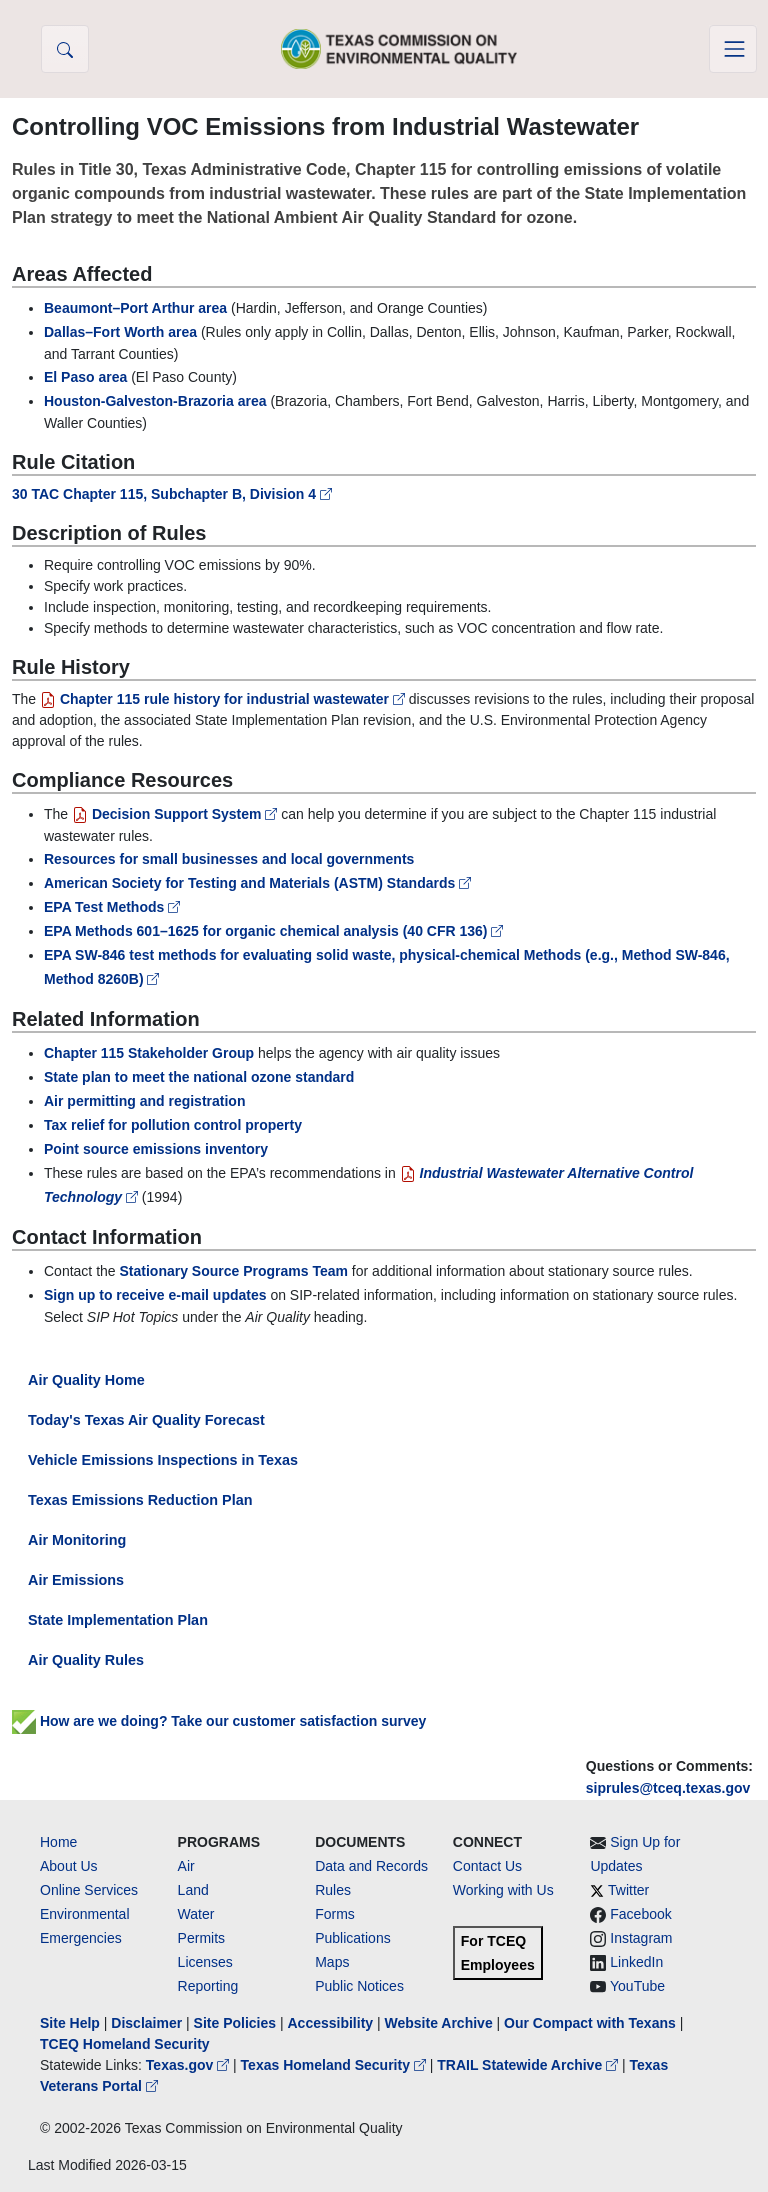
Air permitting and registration (144, 1101)
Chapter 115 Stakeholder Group (149, 1053)
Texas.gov (189, 2065)
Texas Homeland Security (335, 2065)
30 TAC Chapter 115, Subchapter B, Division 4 (172, 494)
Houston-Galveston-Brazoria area (155, 401)
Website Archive (439, 2023)
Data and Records (371, 1866)
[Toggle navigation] (733, 49)
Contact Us (487, 1866)
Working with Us (503, 1890)
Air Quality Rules (86, 1660)
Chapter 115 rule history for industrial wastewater (224, 699)
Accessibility (332, 2023)
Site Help (70, 2023)
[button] (65, 49)
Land (193, 1890)
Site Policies (235, 2023)
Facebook (640, 1914)
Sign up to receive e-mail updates (155, 1295)
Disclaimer (146, 2023)
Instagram (641, 1938)
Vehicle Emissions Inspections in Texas (163, 1460)
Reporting (208, 1986)
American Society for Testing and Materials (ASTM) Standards (257, 883)
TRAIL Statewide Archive (529, 2065)
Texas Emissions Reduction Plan (140, 1500)
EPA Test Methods (112, 907)
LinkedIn (636, 1962)
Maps (332, 1962)
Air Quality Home (86, 1380)
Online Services (89, 1890)
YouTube (637, 1986)
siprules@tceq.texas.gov (668, 1788)
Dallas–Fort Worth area (120, 332)
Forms (335, 1914)
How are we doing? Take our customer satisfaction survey (219, 1721)
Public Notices (359, 1986)
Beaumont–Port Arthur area (135, 308)
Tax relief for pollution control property (173, 1125)
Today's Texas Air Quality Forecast (146, 1420)
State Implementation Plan (118, 1620)
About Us (69, 1866)
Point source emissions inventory (156, 1149)
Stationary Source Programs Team (234, 1271)
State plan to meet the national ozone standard (199, 1077)
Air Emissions (76, 1580)
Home (58, 1842)
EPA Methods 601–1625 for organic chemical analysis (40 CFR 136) (273, 931)
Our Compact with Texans (590, 2023)
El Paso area (85, 377)
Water (196, 1914)
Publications (353, 1938)
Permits (201, 1938)
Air (186, 1866)
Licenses (205, 1962)
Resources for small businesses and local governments (229, 859)
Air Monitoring (77, 1540)
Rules (333, 1890)
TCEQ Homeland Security (125, 2044)
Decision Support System (176, 814)
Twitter (628, 1890)
